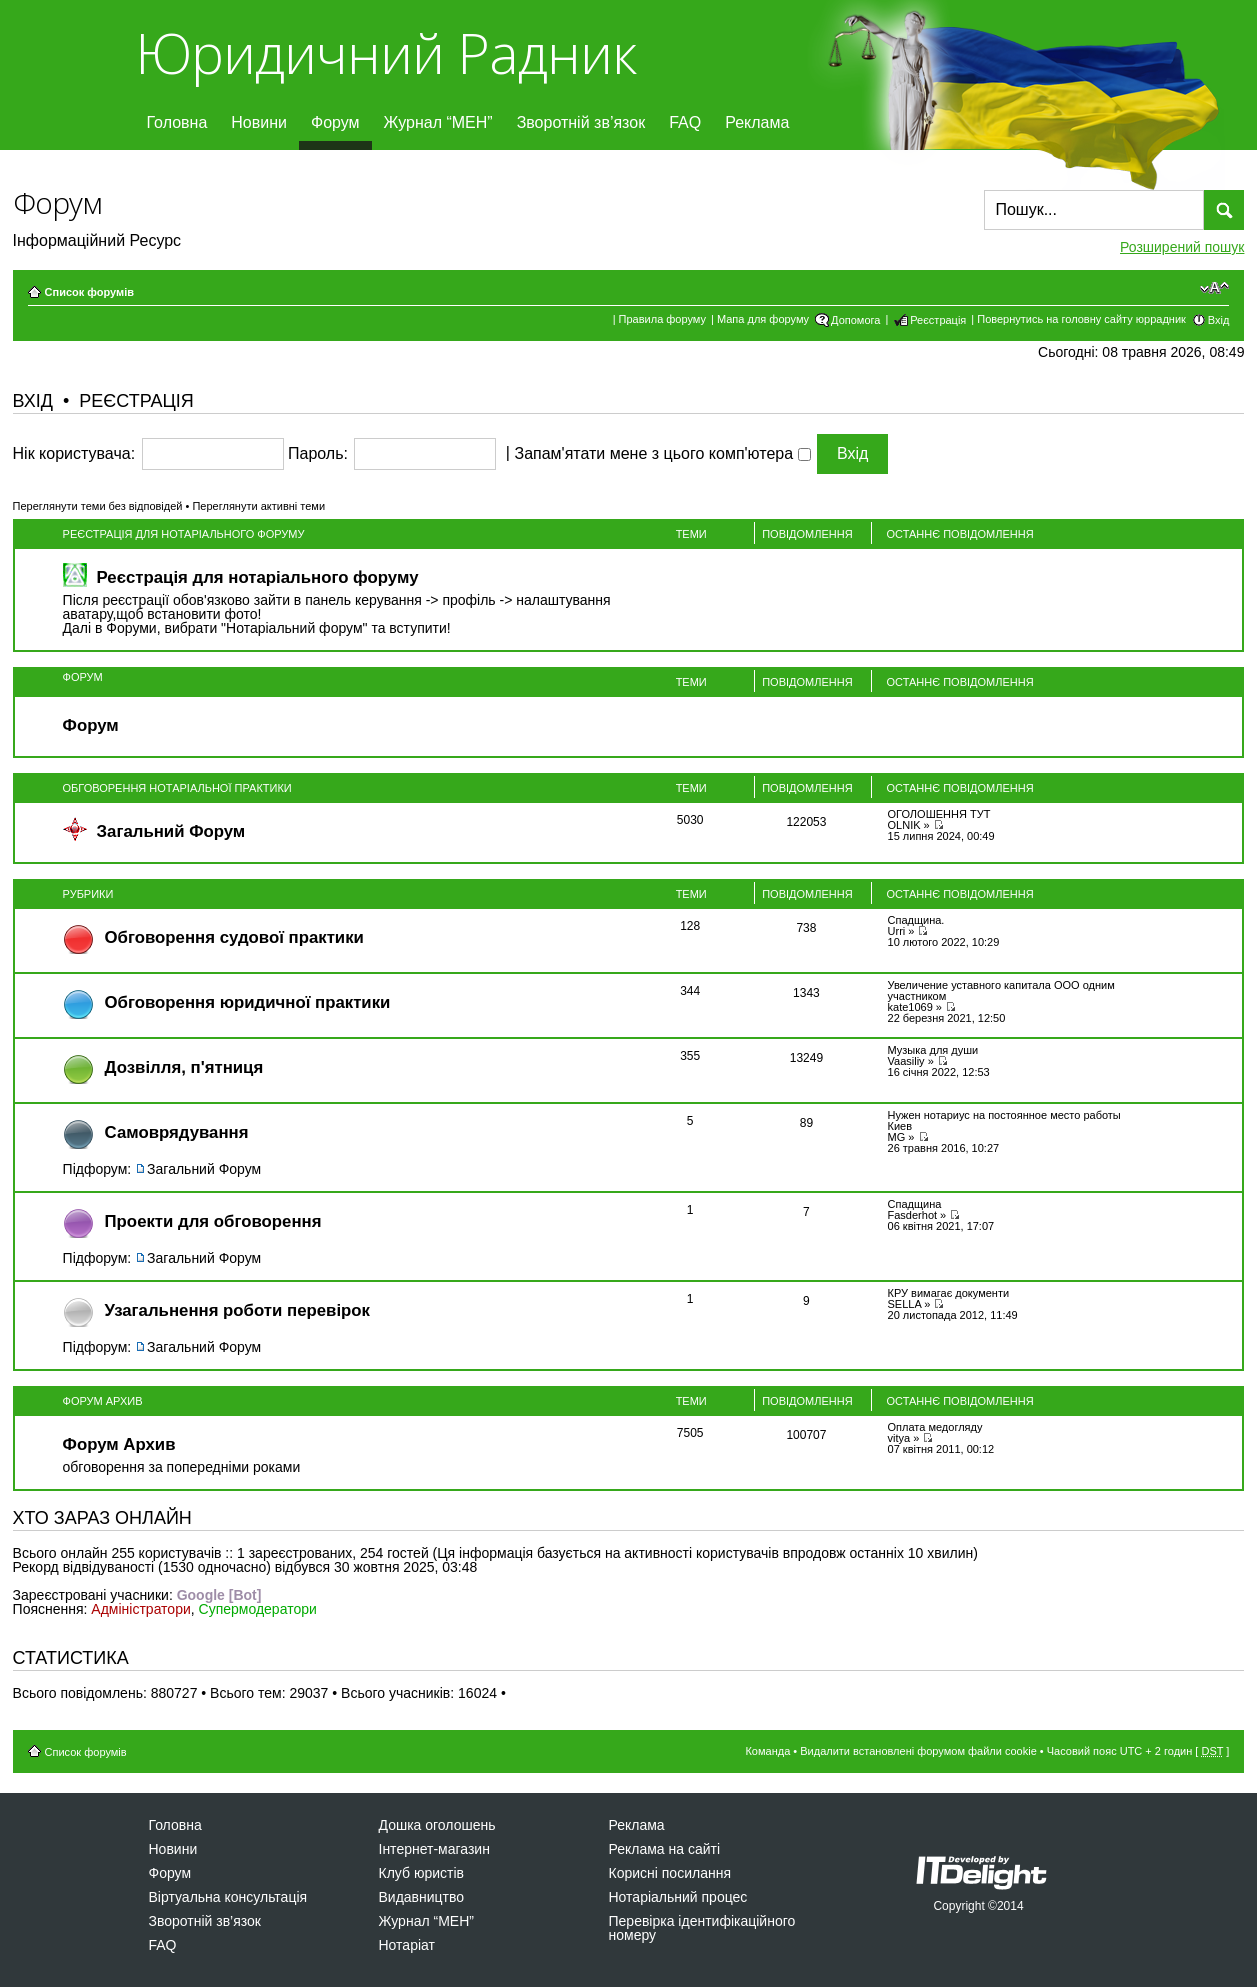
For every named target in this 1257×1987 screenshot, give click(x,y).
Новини (259, 122)
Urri (897, 931)
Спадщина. (916, 920)
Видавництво (422, 1897)
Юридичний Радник (385, 52)
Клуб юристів (421, 1873)
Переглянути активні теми (258, 506)
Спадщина (915, 1204)
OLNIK (904, 825)
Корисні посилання (670, 1873)
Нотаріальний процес (678, 1897)
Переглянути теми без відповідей (98, 506)
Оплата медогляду (935, 1427)
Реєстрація (938, 320)
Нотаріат (407, 1945)
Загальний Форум (171, 831)
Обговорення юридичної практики (248, 1002)
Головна (177, 122)
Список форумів (89, 292)
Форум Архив (103, 1401)
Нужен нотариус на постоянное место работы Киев (1004, 1120)
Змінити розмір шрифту (1214, 288)
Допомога (855, 320)
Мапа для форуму (763, 319)
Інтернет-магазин (434, 1849)
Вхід (1219, 320)
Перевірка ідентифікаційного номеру (702, 1928)
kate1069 (910, 1007)
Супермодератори (258, 1609)
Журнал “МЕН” (438, 122)
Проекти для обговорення (213, 1221)
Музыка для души (933, 1050)
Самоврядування (177, 1132)
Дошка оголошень (437, 1825)
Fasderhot (913, 1215)
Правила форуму (662, 319)
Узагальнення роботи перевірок (237, 1310)
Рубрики (88, 894)
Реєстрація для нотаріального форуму (184, 534)
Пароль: (318, 454)
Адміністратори (140, 1609)
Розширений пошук (1182, 247)
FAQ (685, 122)
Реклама (757, 122)
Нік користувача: (74, 454)
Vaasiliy (906, 1061)
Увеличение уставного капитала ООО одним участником (1001, 990)
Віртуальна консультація (228, 1897)
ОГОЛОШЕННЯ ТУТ (939, 814)
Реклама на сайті (665, 1849)
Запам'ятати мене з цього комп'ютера (662, 454)
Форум (335, 122)
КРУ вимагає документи (949, 1293)
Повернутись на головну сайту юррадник (1081, 319)
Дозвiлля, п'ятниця (184, 1067)
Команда (767, 1751)
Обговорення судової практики (234, 937)
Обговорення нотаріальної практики (177, 788)
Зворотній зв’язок (581, 122)
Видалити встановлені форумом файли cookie (918, 1751)
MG (897, 1137)
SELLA (905, 1304)
